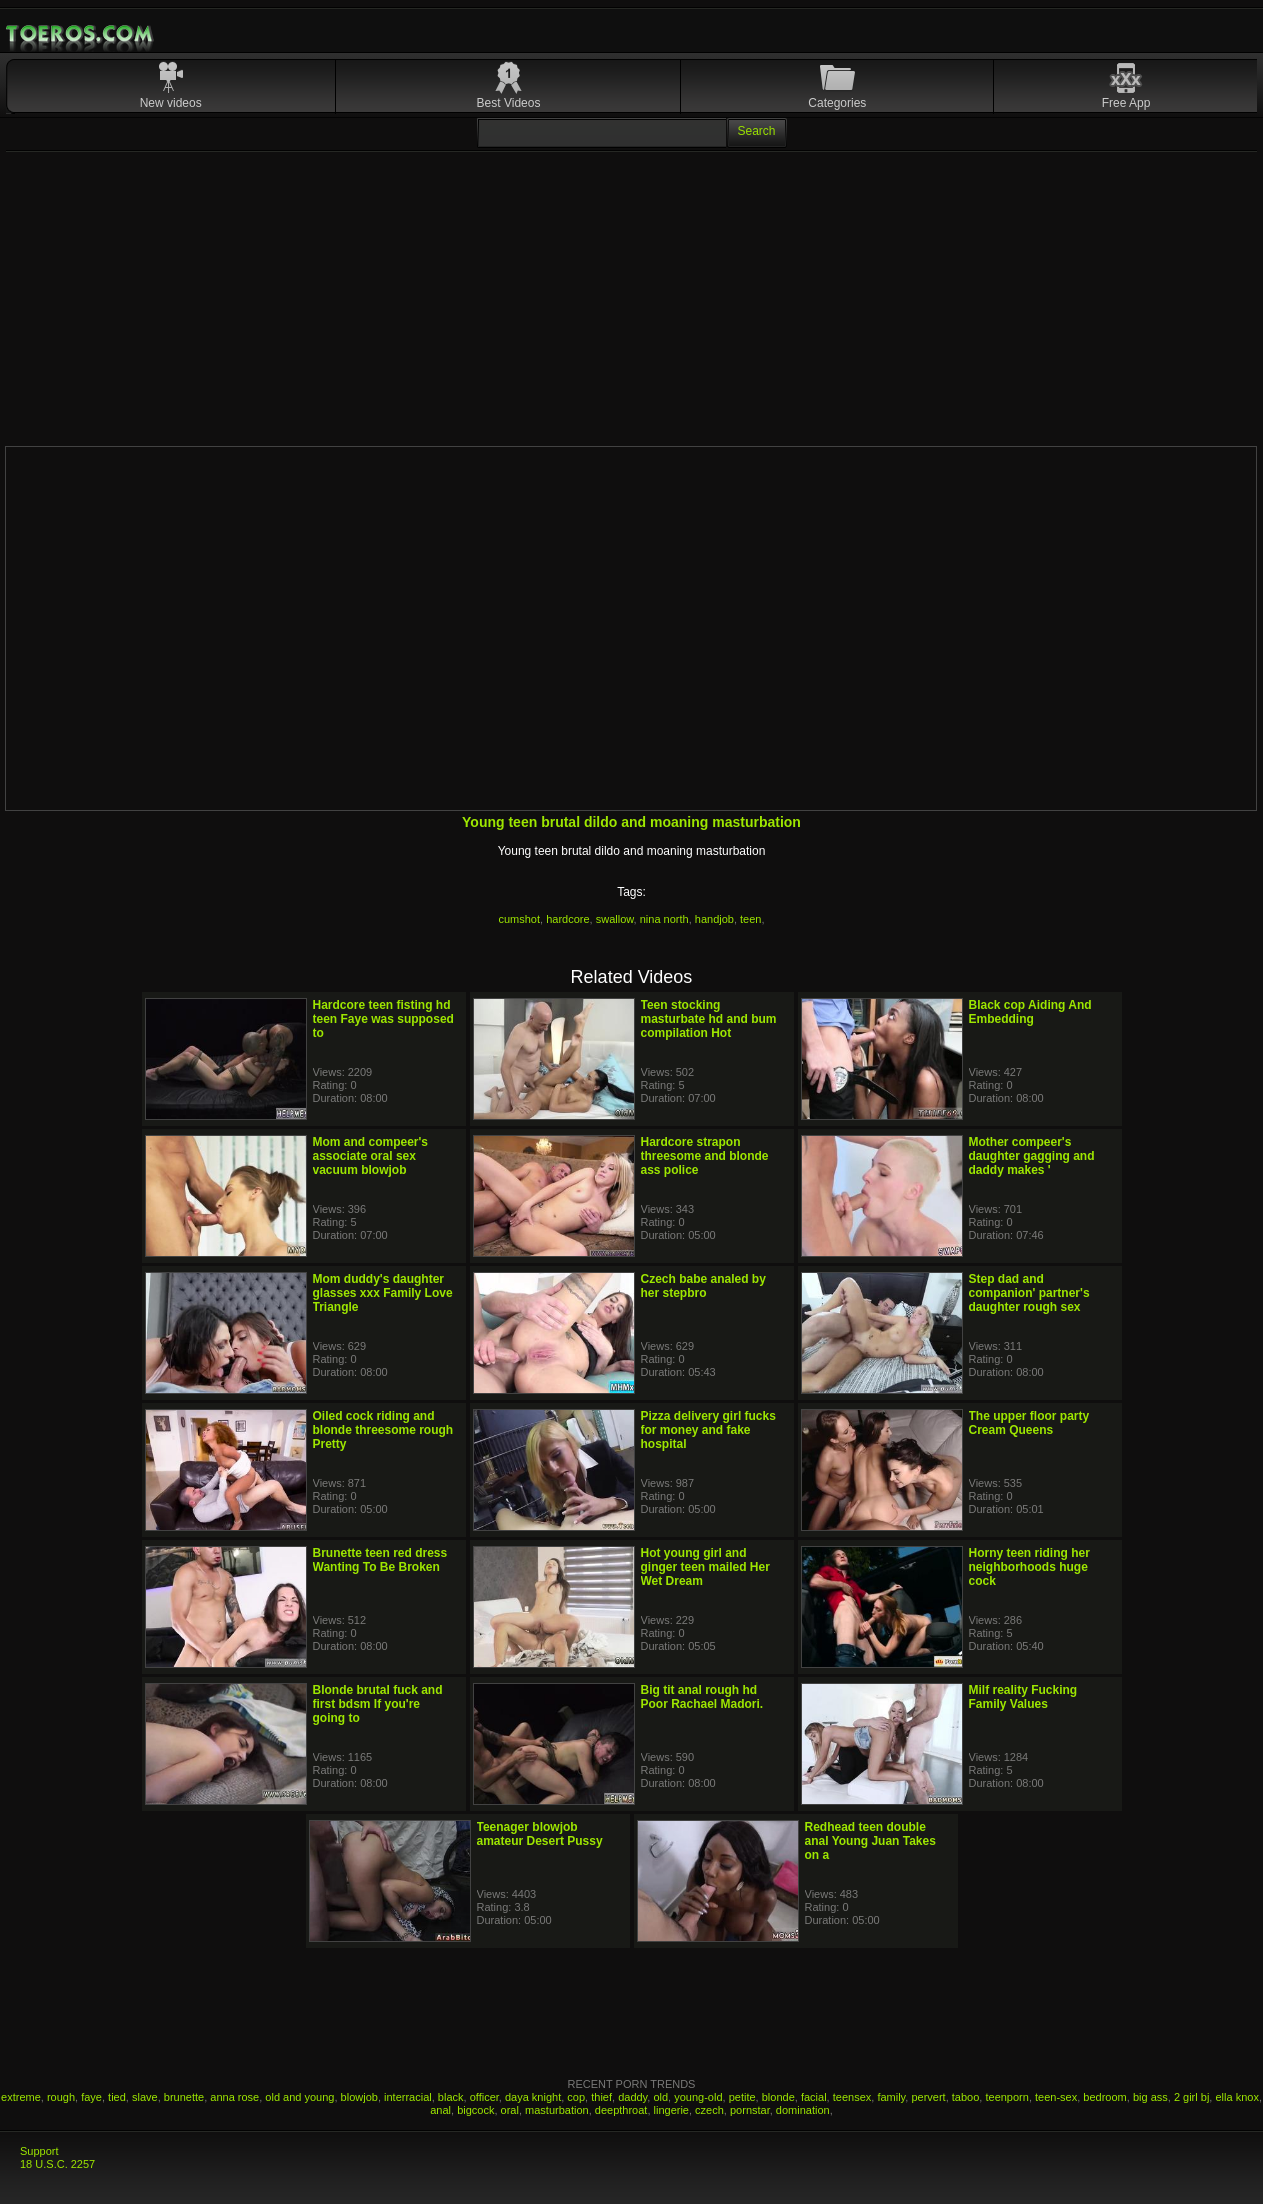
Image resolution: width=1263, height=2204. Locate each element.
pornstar (750, 2110)
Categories (837, 103)
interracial (408, 2097)
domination (803, 2110)
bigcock (475, 2110)
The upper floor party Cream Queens (1029, 1423)
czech (709, 2110)
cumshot (519, 919)
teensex (852, 2097)
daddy (632, 2097)
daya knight (533, 2097)
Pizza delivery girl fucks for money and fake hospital (708, 1430)
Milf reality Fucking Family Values (1023, 1697)
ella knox (1236, 2097)
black (451, 2097)
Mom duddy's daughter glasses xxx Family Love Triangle (383, 1293)
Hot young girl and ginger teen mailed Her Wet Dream (705, 1567)
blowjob (359, 2097)
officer (484, 2097)
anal (440, 2110)
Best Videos (509, 103)
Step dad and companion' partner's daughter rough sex (1029, 1293)
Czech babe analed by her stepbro (703, 1286)
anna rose (234, 2097)
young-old (698, 2097)
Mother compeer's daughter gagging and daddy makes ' (1032, 1156)
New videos (171, 103)
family (891, 2097)
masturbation (557, 2110)
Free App (1126, 103)
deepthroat (621, 2110)
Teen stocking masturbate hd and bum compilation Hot (709, 1019)
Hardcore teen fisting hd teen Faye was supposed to (383, 1019)
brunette (184, 2097)
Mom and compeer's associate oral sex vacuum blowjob (371, 1156)
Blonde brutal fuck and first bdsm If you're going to (378, 1704)
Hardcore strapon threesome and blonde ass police (705, 1156)
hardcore (567, 919)
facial (814, 2097)
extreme (21, 2097)
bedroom (1104, 2097)
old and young (299, 2097)
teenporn (1006, 2097)
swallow (615, 919)
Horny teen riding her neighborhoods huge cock (1029, 1567)
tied (117, 2097)
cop (576, 2097)
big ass (1150, 2097)
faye (91, 2097)
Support (39, 2151)
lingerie (671, 2110)
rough (61, 2097)
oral (510, 2110)
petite (742, 2097)
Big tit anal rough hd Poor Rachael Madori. (702, 1697)
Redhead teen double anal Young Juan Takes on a (870, 1841)
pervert (928, 2097)
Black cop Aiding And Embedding (1030, 1012)
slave (145, 2097)
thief (601, 2097)
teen (750, 919)
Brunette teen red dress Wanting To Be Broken (380, 1560)
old (660, 2097)
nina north (664, 919)
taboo (966, 2097)
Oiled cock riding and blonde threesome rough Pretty (383, 1430)
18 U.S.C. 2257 (57, 2164)
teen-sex (1056, 2097)
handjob (714, 919)
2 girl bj (1191, 2097)
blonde (778, 2097)
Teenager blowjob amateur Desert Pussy (540, 1834)
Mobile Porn (81, 34)
